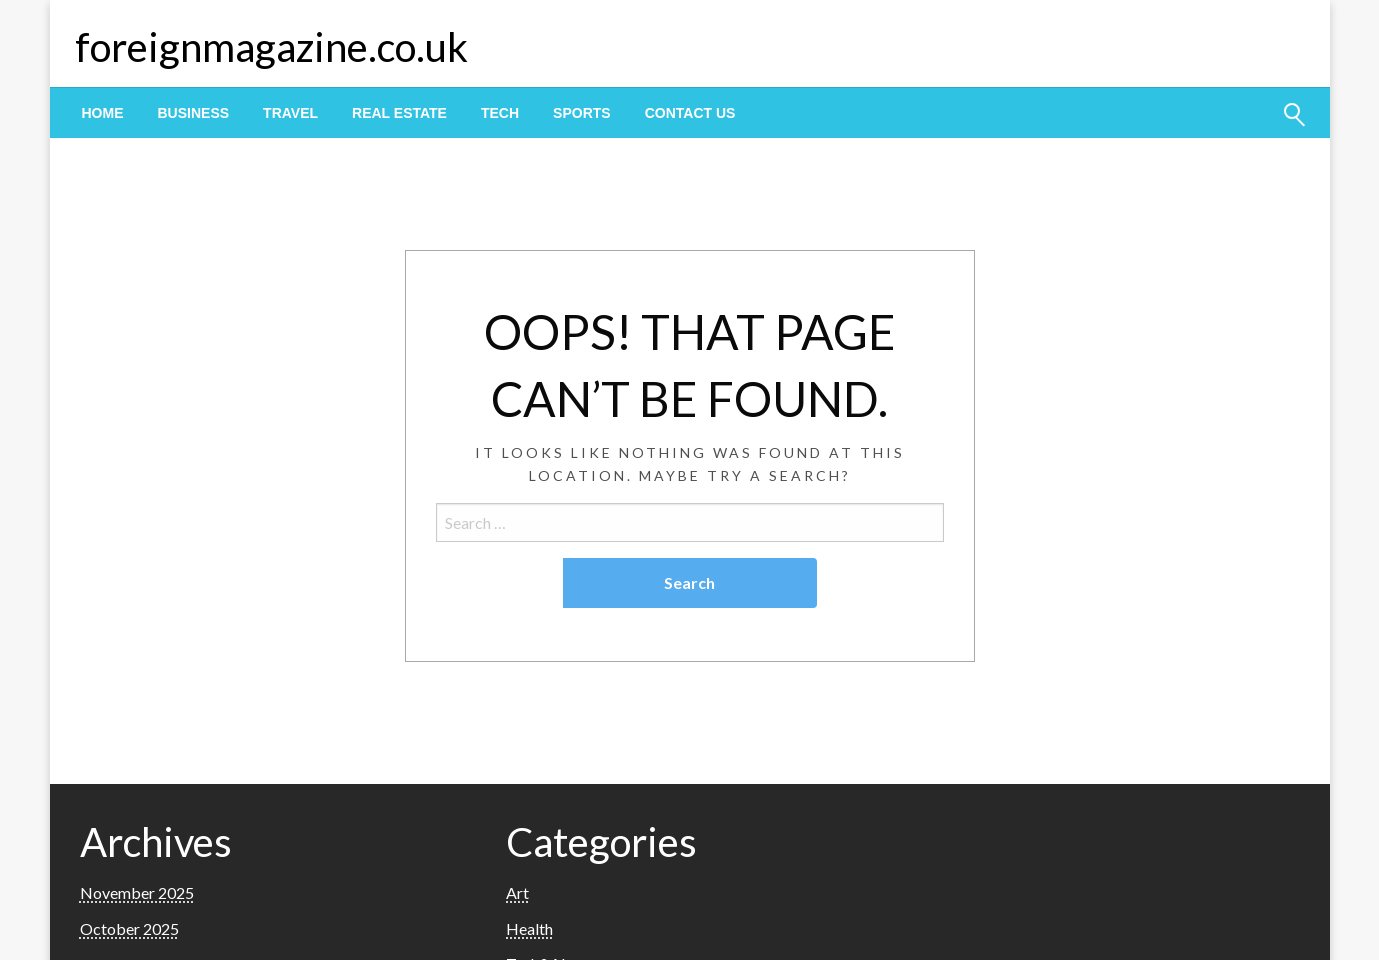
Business (194, 113)
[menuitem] (103, 113)
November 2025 (137, 892)
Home (103, 113)
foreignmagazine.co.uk (271, 47)
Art (517, 892)
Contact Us (690, 113)
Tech (500, 113)
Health (529, 928)
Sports (582, 113)
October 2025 (129, 928)
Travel (290, 113)
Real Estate (399, 113)
